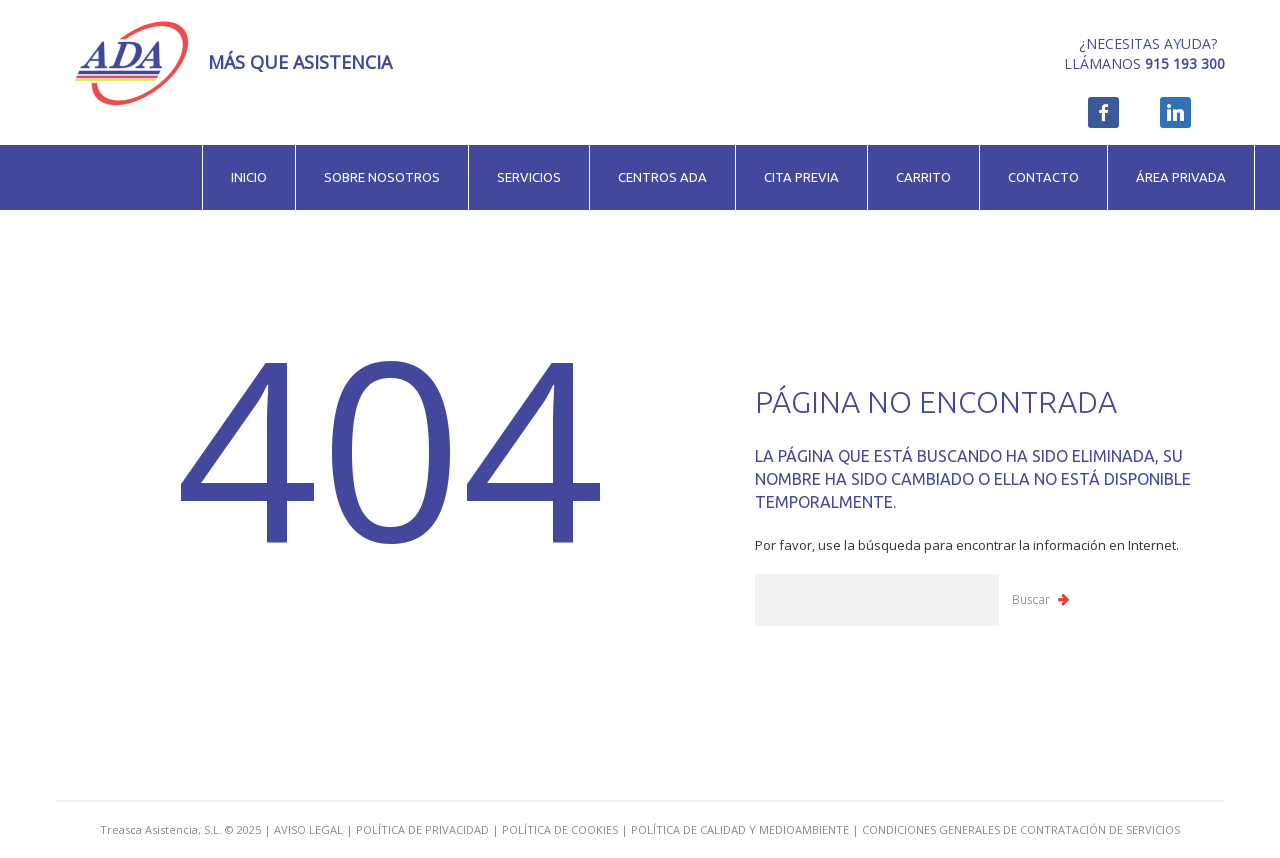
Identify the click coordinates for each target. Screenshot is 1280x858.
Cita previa (801, 177)
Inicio (249, 177)
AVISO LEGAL (308, 829)
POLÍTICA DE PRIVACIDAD (422, 829)
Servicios (529, 177)
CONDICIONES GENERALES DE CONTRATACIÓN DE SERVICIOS (1021, 829)
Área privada (1181, 177)
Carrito (923, 177)
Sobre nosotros (382, 177)
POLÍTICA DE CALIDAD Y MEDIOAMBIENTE (740, 829)
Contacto (1043, 177)
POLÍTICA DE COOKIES (560, 829)
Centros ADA (662, 177)
